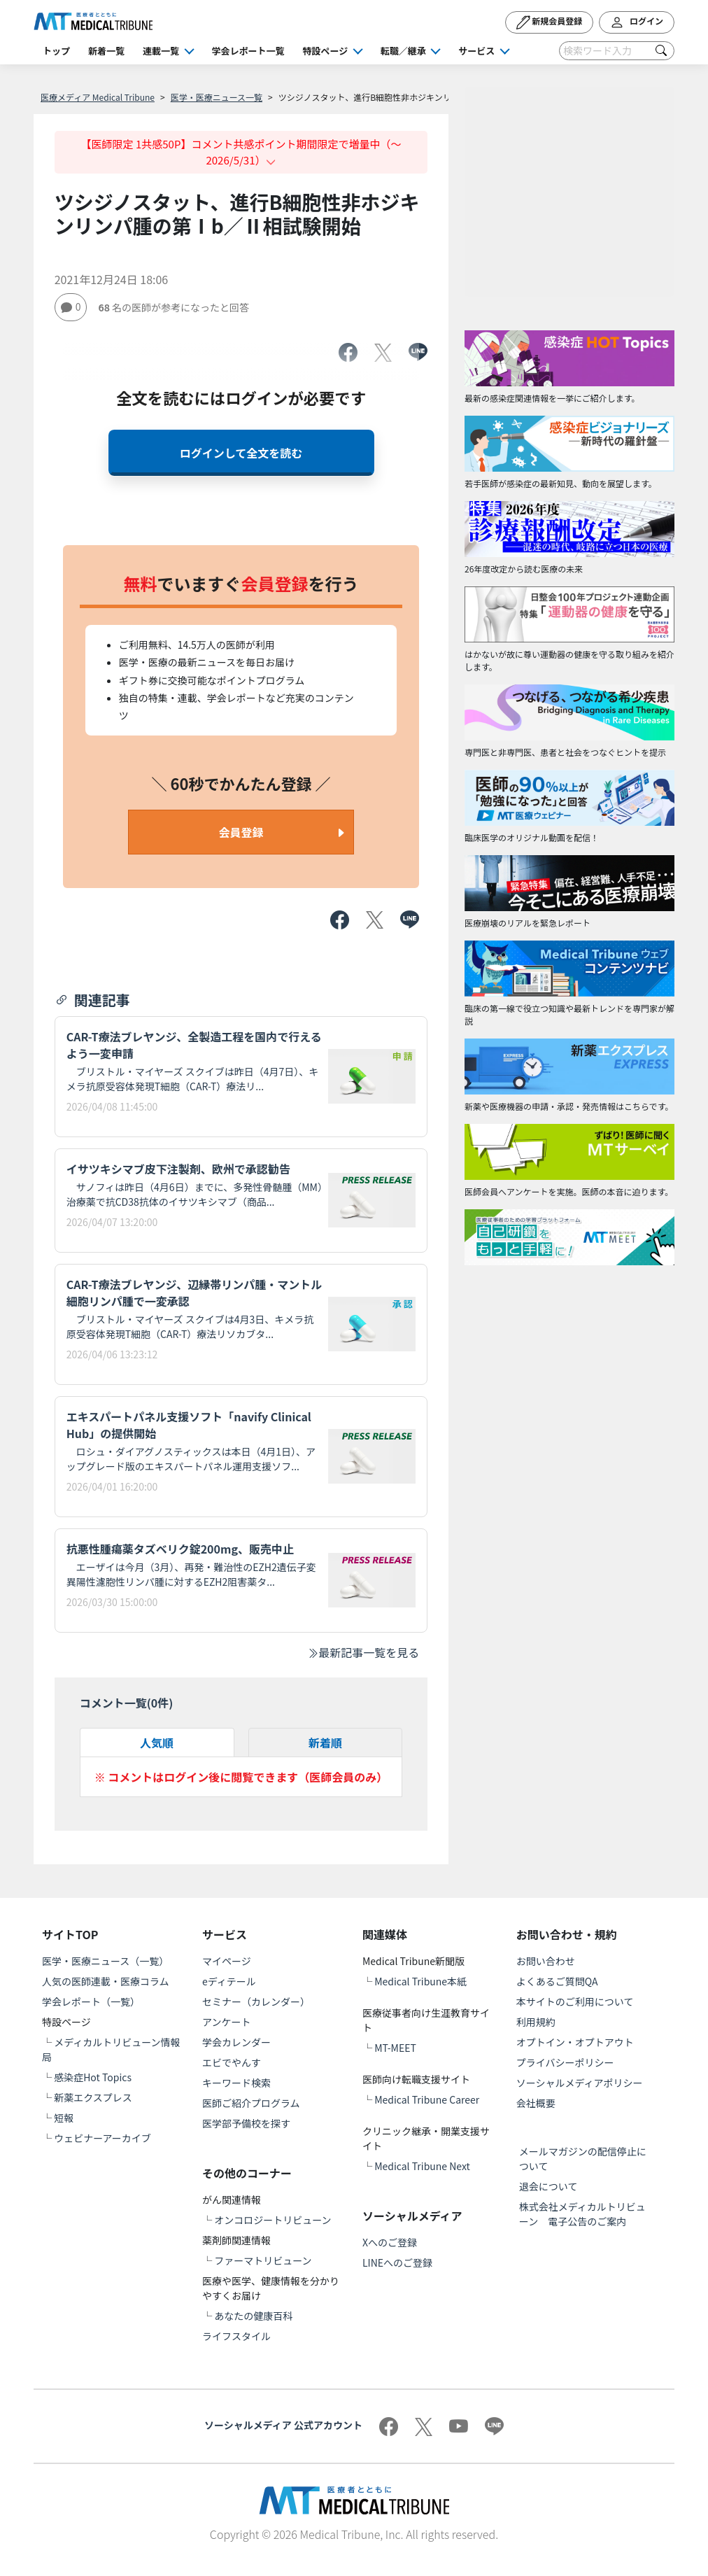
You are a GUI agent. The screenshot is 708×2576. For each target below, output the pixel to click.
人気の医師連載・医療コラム (105, 1981)
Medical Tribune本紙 (420, 1981)
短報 (63, 2118)
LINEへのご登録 (397, 2262)
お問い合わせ (545, 1961)
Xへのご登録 (389, 2242)
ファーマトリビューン (262, 2260)
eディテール (229, 1981)
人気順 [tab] (157, 1742)
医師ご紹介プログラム (251, 2103)
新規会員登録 (549, 22)
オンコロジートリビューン (272, 2220)
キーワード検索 (236, 2083)
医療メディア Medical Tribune (98, 97)
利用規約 (535, 2022)
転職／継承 (403, 50)
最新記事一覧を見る (363, 1652)
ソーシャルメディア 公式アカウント (283, 2425)
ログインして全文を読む (241, 452)
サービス (476, 50)
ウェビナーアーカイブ (102, 2138)
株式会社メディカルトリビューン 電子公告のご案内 (582, 2214)
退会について (548, 2186)
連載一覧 (161, 50)
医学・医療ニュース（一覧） (105, 1961)
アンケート (226, 2022)
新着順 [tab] (325, 1742)
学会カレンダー (236, 2042)
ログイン (636, 22)
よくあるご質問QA (557, 1981)
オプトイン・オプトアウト (575, 2042)
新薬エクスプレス (93, 2097)
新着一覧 (106, 50)
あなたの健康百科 (253, 2316)
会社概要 (535, 2103)
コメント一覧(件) (127, 1702)
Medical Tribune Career (426, 2099)
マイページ (226, 1961)
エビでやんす (231, 2062)
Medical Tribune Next (422, 2166)
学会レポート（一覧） (91, 2001)
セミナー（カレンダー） (256, 2001)
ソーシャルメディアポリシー (579, 2083)
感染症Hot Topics (93, 2077)
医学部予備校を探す (246, 2123)
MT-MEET (395, 2048)
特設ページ (325, 50)
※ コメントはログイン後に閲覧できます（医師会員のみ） (241, 1776)
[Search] (616, 50)
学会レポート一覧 (248, 50)
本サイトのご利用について (575, 2001)
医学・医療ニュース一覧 (216, 97)
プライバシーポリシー (565, 2062)
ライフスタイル (236, 2336)
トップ (56, 50)
